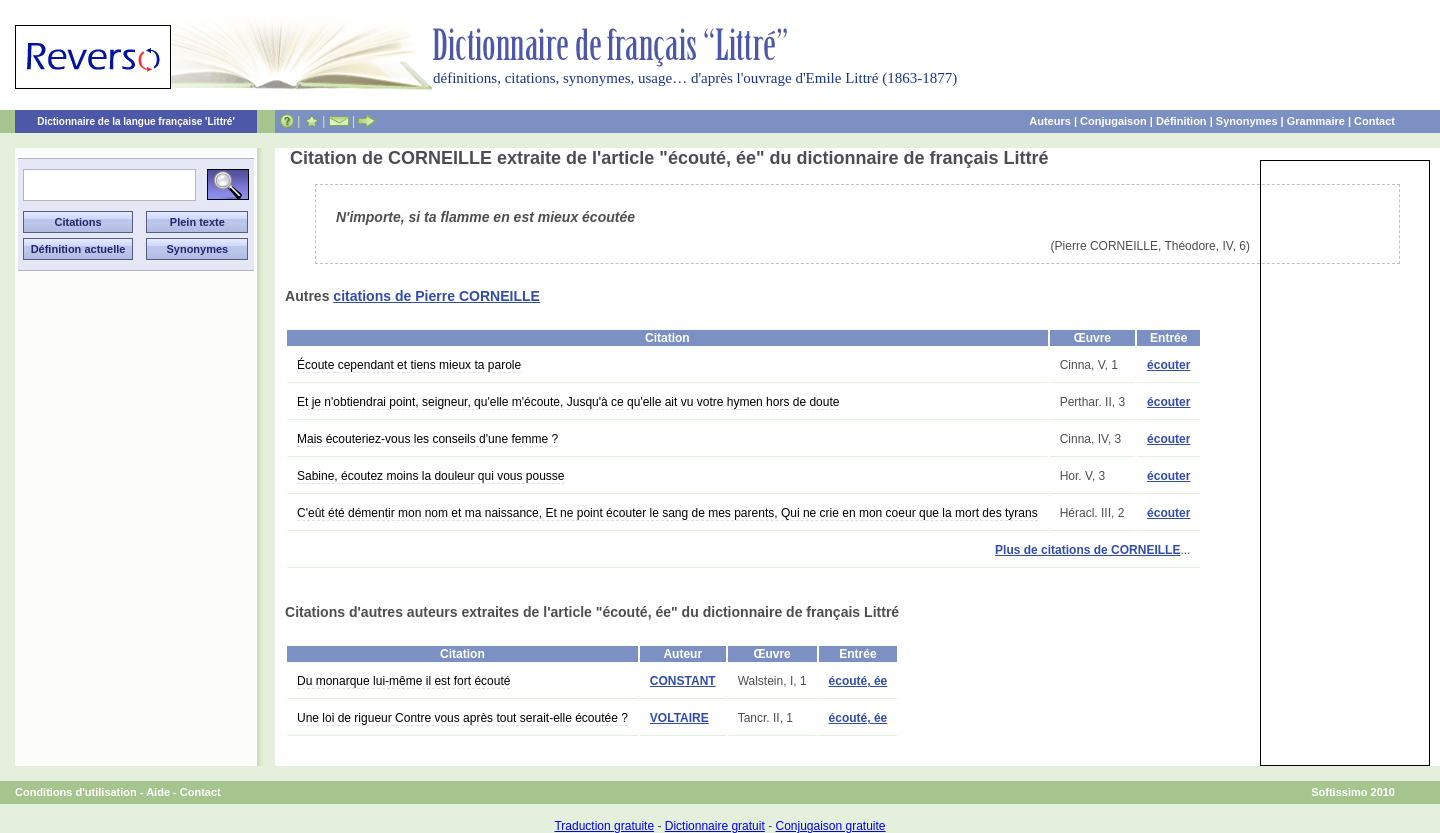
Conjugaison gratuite (830, 826)
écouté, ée (858, 681)
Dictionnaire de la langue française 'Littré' (136, 121)
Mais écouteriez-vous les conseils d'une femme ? (427, 439)
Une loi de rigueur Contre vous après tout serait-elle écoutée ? (462, 718)
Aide (158, 792)
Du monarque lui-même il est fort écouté (403, 681)
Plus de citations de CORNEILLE (1087, 550)
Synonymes (1247, 121)
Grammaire (1316, 121)
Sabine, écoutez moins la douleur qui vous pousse (431, 476)
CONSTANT (683, 681)
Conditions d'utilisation (76, 792)
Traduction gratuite (604, 826)
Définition (1181, 121)
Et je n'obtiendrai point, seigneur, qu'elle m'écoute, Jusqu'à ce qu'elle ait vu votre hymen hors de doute (568, 402)
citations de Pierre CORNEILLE (436, 296)
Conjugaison (1113, 121)
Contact (1374, 121)
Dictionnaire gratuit (715, 826)
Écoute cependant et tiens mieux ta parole (409, 365)
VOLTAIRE (679, 718)
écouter (1168, 365)
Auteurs (1050, 121)
